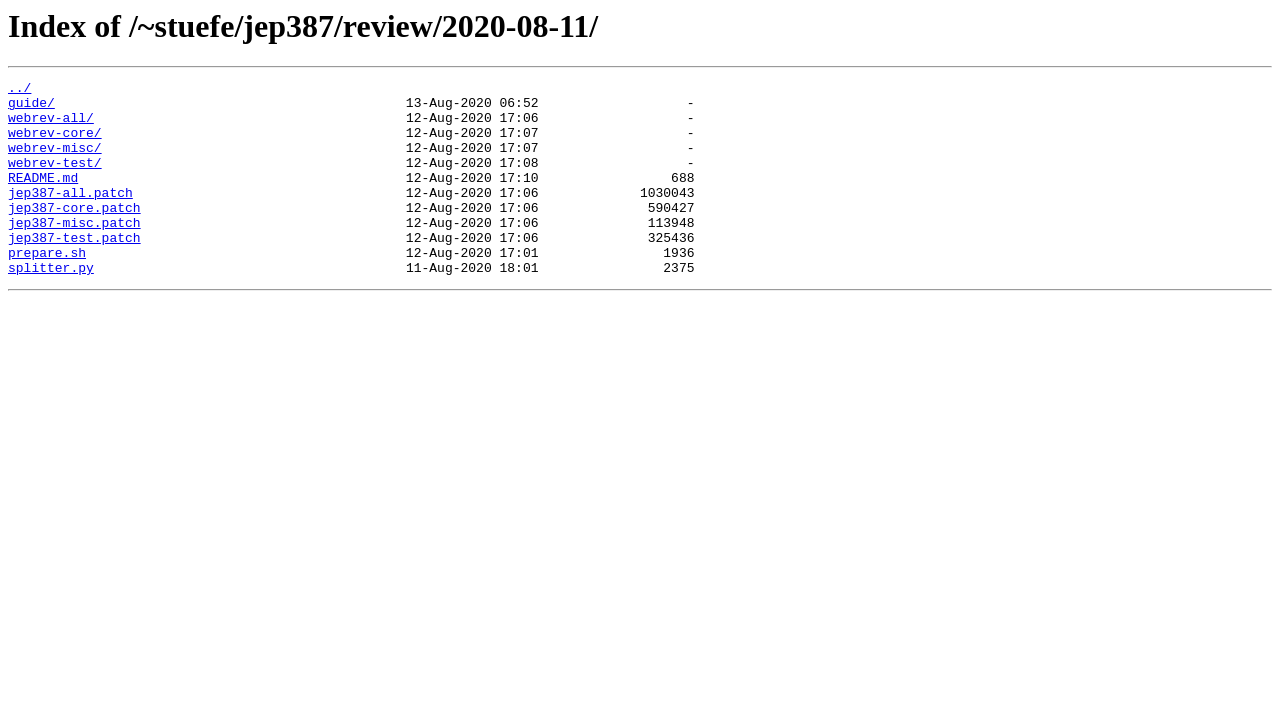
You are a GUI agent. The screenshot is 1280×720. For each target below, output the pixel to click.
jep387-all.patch (70, 216)
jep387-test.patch (74, 270)
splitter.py (51, 306)
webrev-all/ (51, 126)
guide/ (31, 108)
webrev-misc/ (55, 162)
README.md (43, 198)
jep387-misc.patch (74, 252)
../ (19, 90)
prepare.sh (47, 288)
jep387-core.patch (74, 234)
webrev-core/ (55, 144)
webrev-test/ (55, 180)
